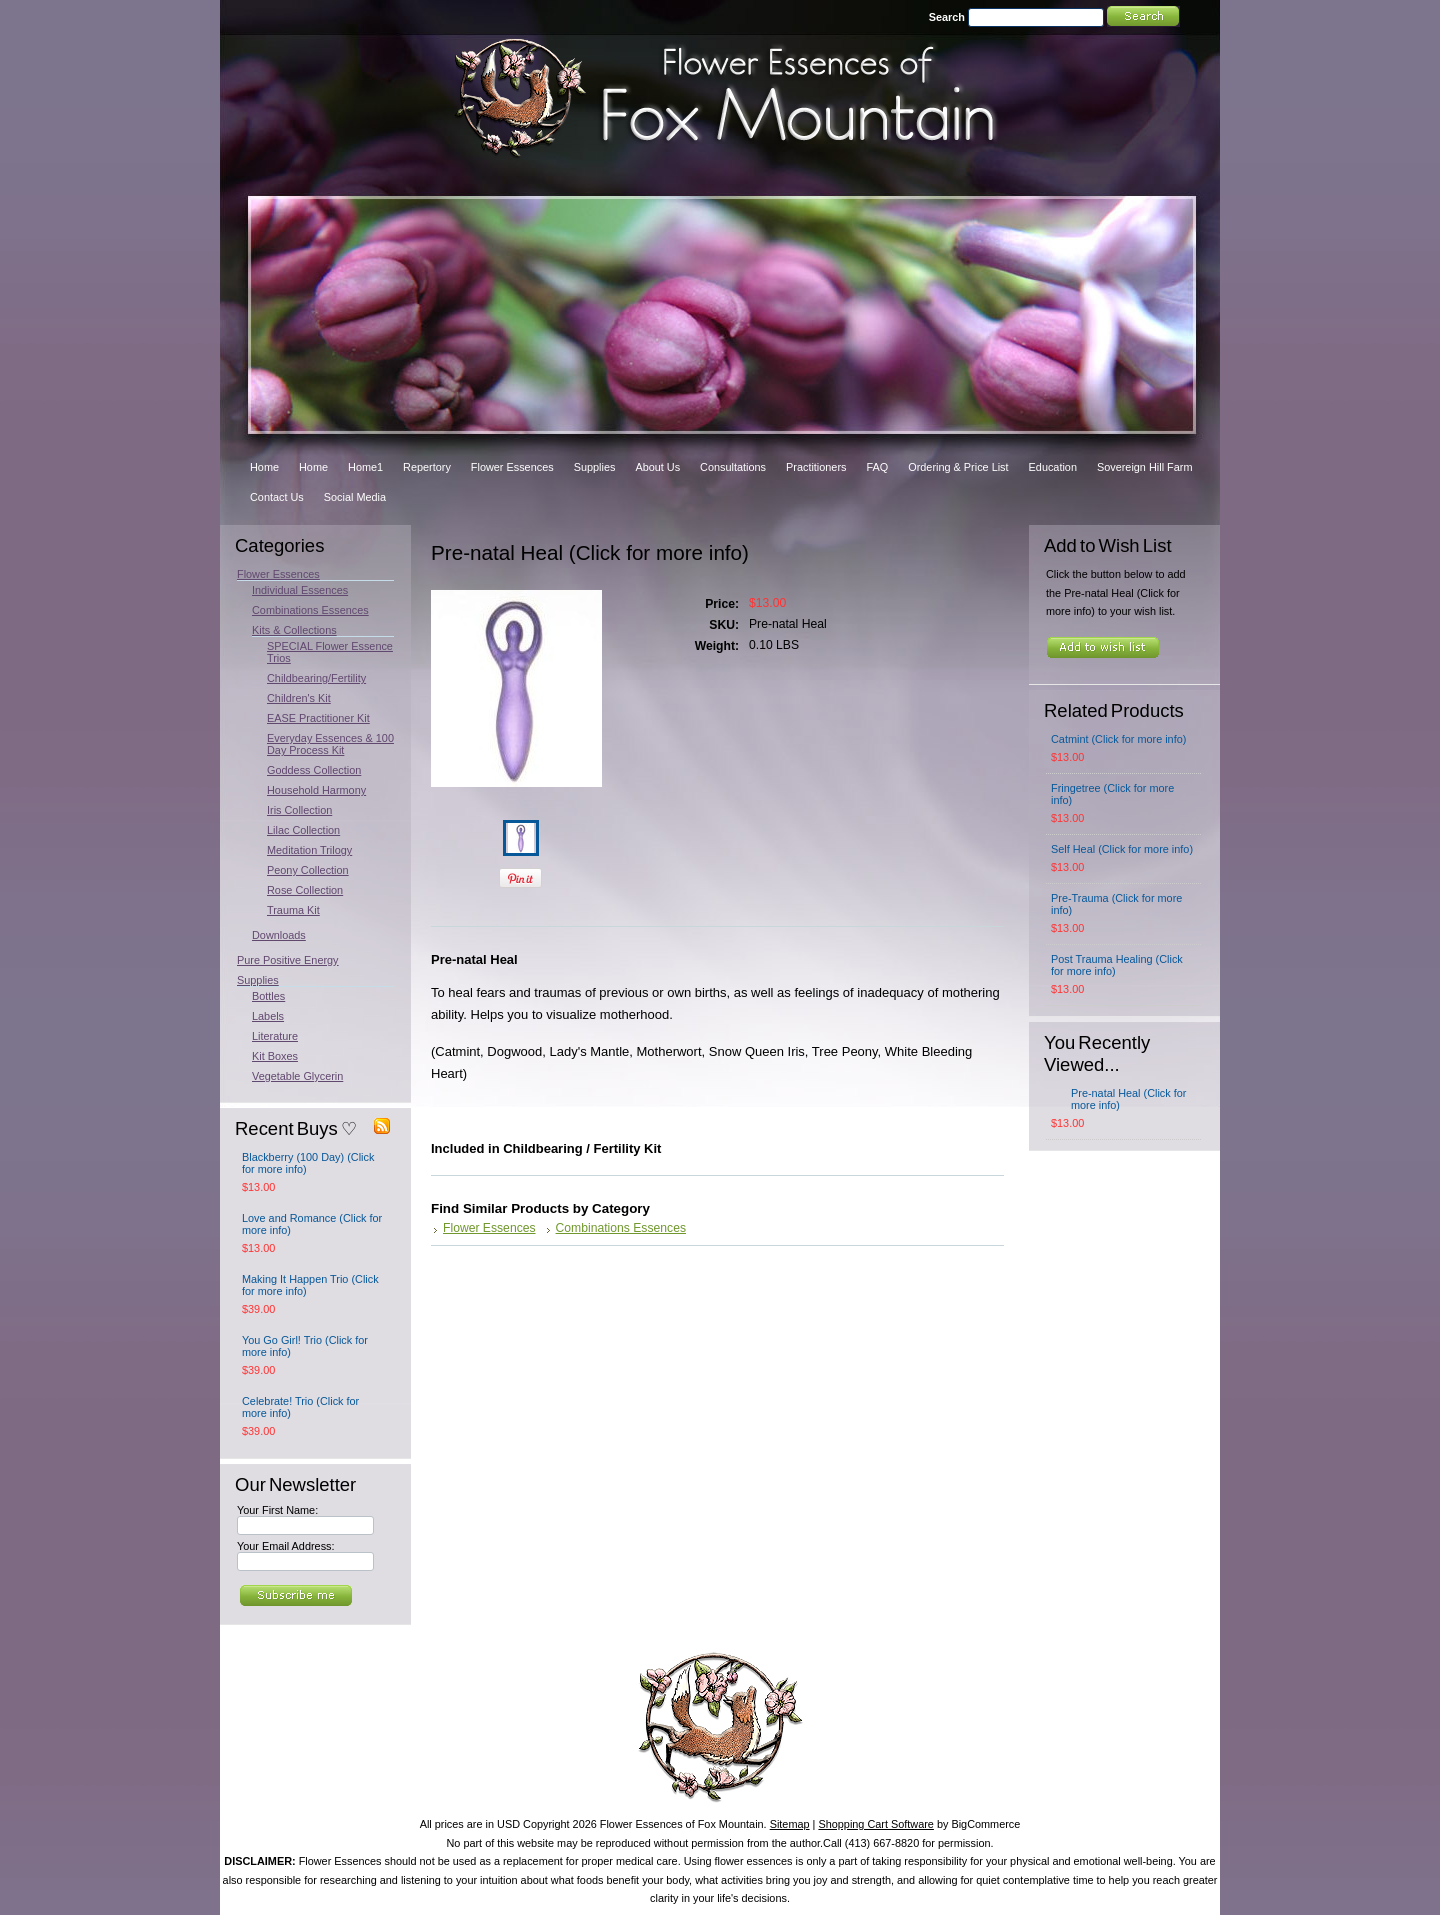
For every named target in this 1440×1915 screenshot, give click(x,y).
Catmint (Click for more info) (1118, 739)
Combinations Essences (310, 610)
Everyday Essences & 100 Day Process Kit (330, 744)
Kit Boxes (275, 1056)
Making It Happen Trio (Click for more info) (310, 1285)
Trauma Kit (293, 910)
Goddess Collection (314, 770)
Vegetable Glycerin (297, 1076)
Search (947, 17)
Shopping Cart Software (875, 1824)
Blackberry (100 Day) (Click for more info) (308, 1163)
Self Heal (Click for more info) (1122, 849)
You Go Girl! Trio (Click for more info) (305, 1346)
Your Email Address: (286, 1546)
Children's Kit (299, 698)
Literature (275, 1036)
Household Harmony (316, 790)
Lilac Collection (303, 830)
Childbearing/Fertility (316, 678)
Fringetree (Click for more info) (1112, 794)
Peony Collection (308, 870)
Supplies (258, 980)
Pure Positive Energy (288, 960)
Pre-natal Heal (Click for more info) (1128, 1099)
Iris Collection (299, 810)
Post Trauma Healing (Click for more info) (1117, 965)
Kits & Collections (294, 630)
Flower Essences (278, 574)
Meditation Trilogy (309, 850)
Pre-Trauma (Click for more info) (1116, 904)
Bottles (268, 996)
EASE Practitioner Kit (318, 718)
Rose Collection (305, 890)
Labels (268, 1016)
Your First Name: (277, 1510)
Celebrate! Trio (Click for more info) (300, 1407)
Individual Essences (300, 590)
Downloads (279, 935)
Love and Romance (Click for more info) (312, 1224)
